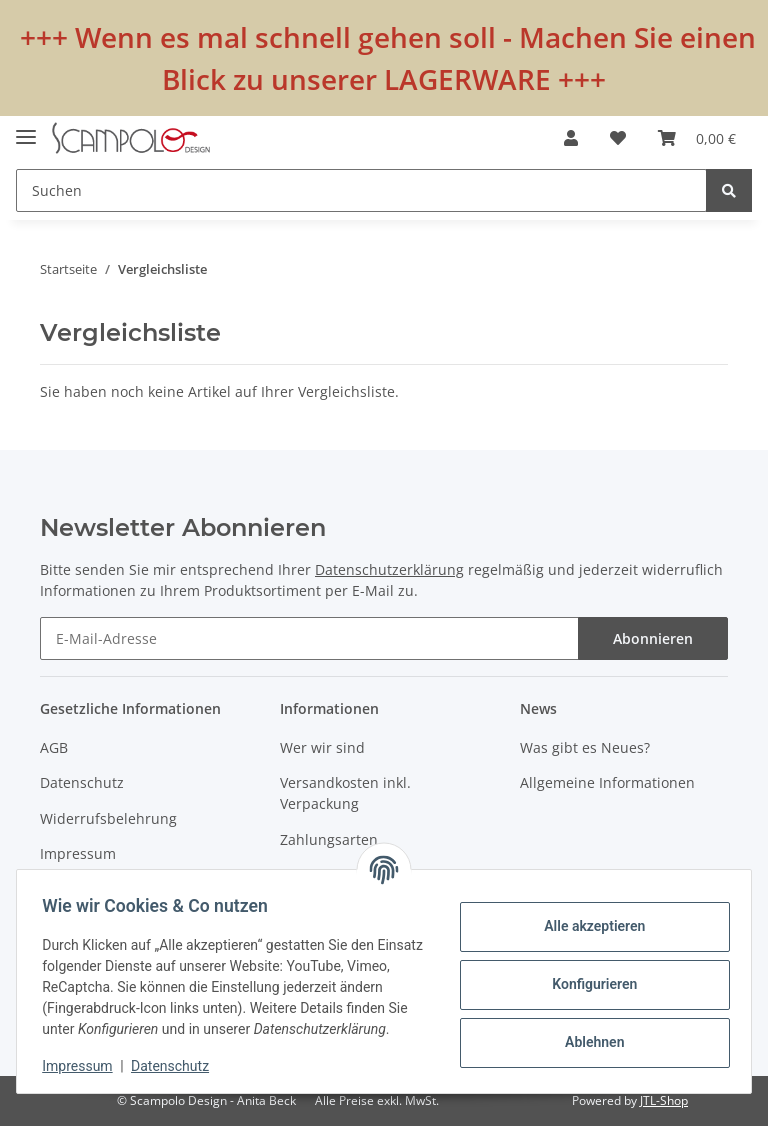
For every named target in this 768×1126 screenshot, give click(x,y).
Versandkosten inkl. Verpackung (345, 793)
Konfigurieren (587, 974)
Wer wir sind (322, 747)
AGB (54, 747)
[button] (571, 138)
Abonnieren (653, 638)
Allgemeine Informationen (607, 782)
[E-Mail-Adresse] (309, 638)
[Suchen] (361, 190)
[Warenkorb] (697, 138)
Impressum (78, 853)
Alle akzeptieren (587, 916)
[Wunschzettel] (618, 138)
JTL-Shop (664, 1100)
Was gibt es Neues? (585, 747)
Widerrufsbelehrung (108, 818)
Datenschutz (82, 782)
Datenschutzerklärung (389, 569)
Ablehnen (587, 1032)
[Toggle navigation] (26, 128)
